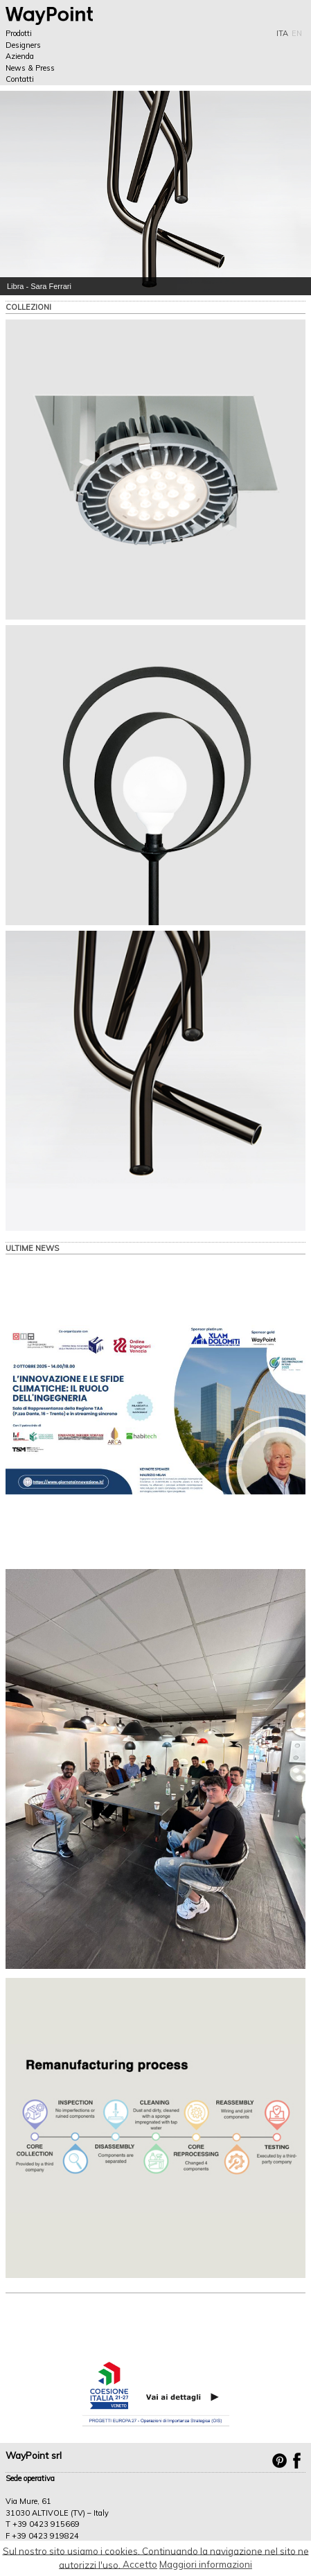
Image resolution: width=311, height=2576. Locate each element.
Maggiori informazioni (205, 2564)
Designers (23, 45)
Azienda (20, 56)
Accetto (140, 2564)
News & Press (30, 68)
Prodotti (19, 33)
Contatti (20, 79)
